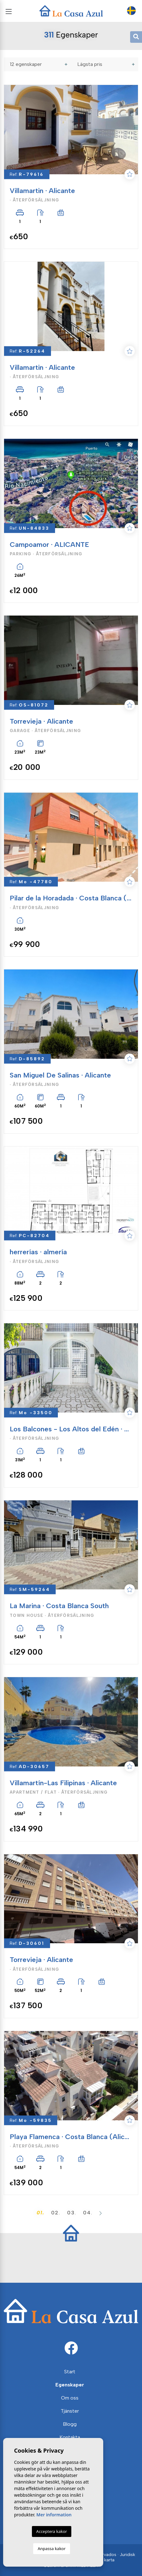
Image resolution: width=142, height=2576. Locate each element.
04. (88, 2213)
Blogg (70, 2424)
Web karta (103, 2560)
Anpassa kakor (51, 2548)
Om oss (70, 2398)
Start (69, 2372)
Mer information (54, 2515)
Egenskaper (69, 2385)
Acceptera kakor (51, 2531)
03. (71, 2213)
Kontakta (69, 2437)
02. (55, 2213)
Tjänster (70, 2411)
